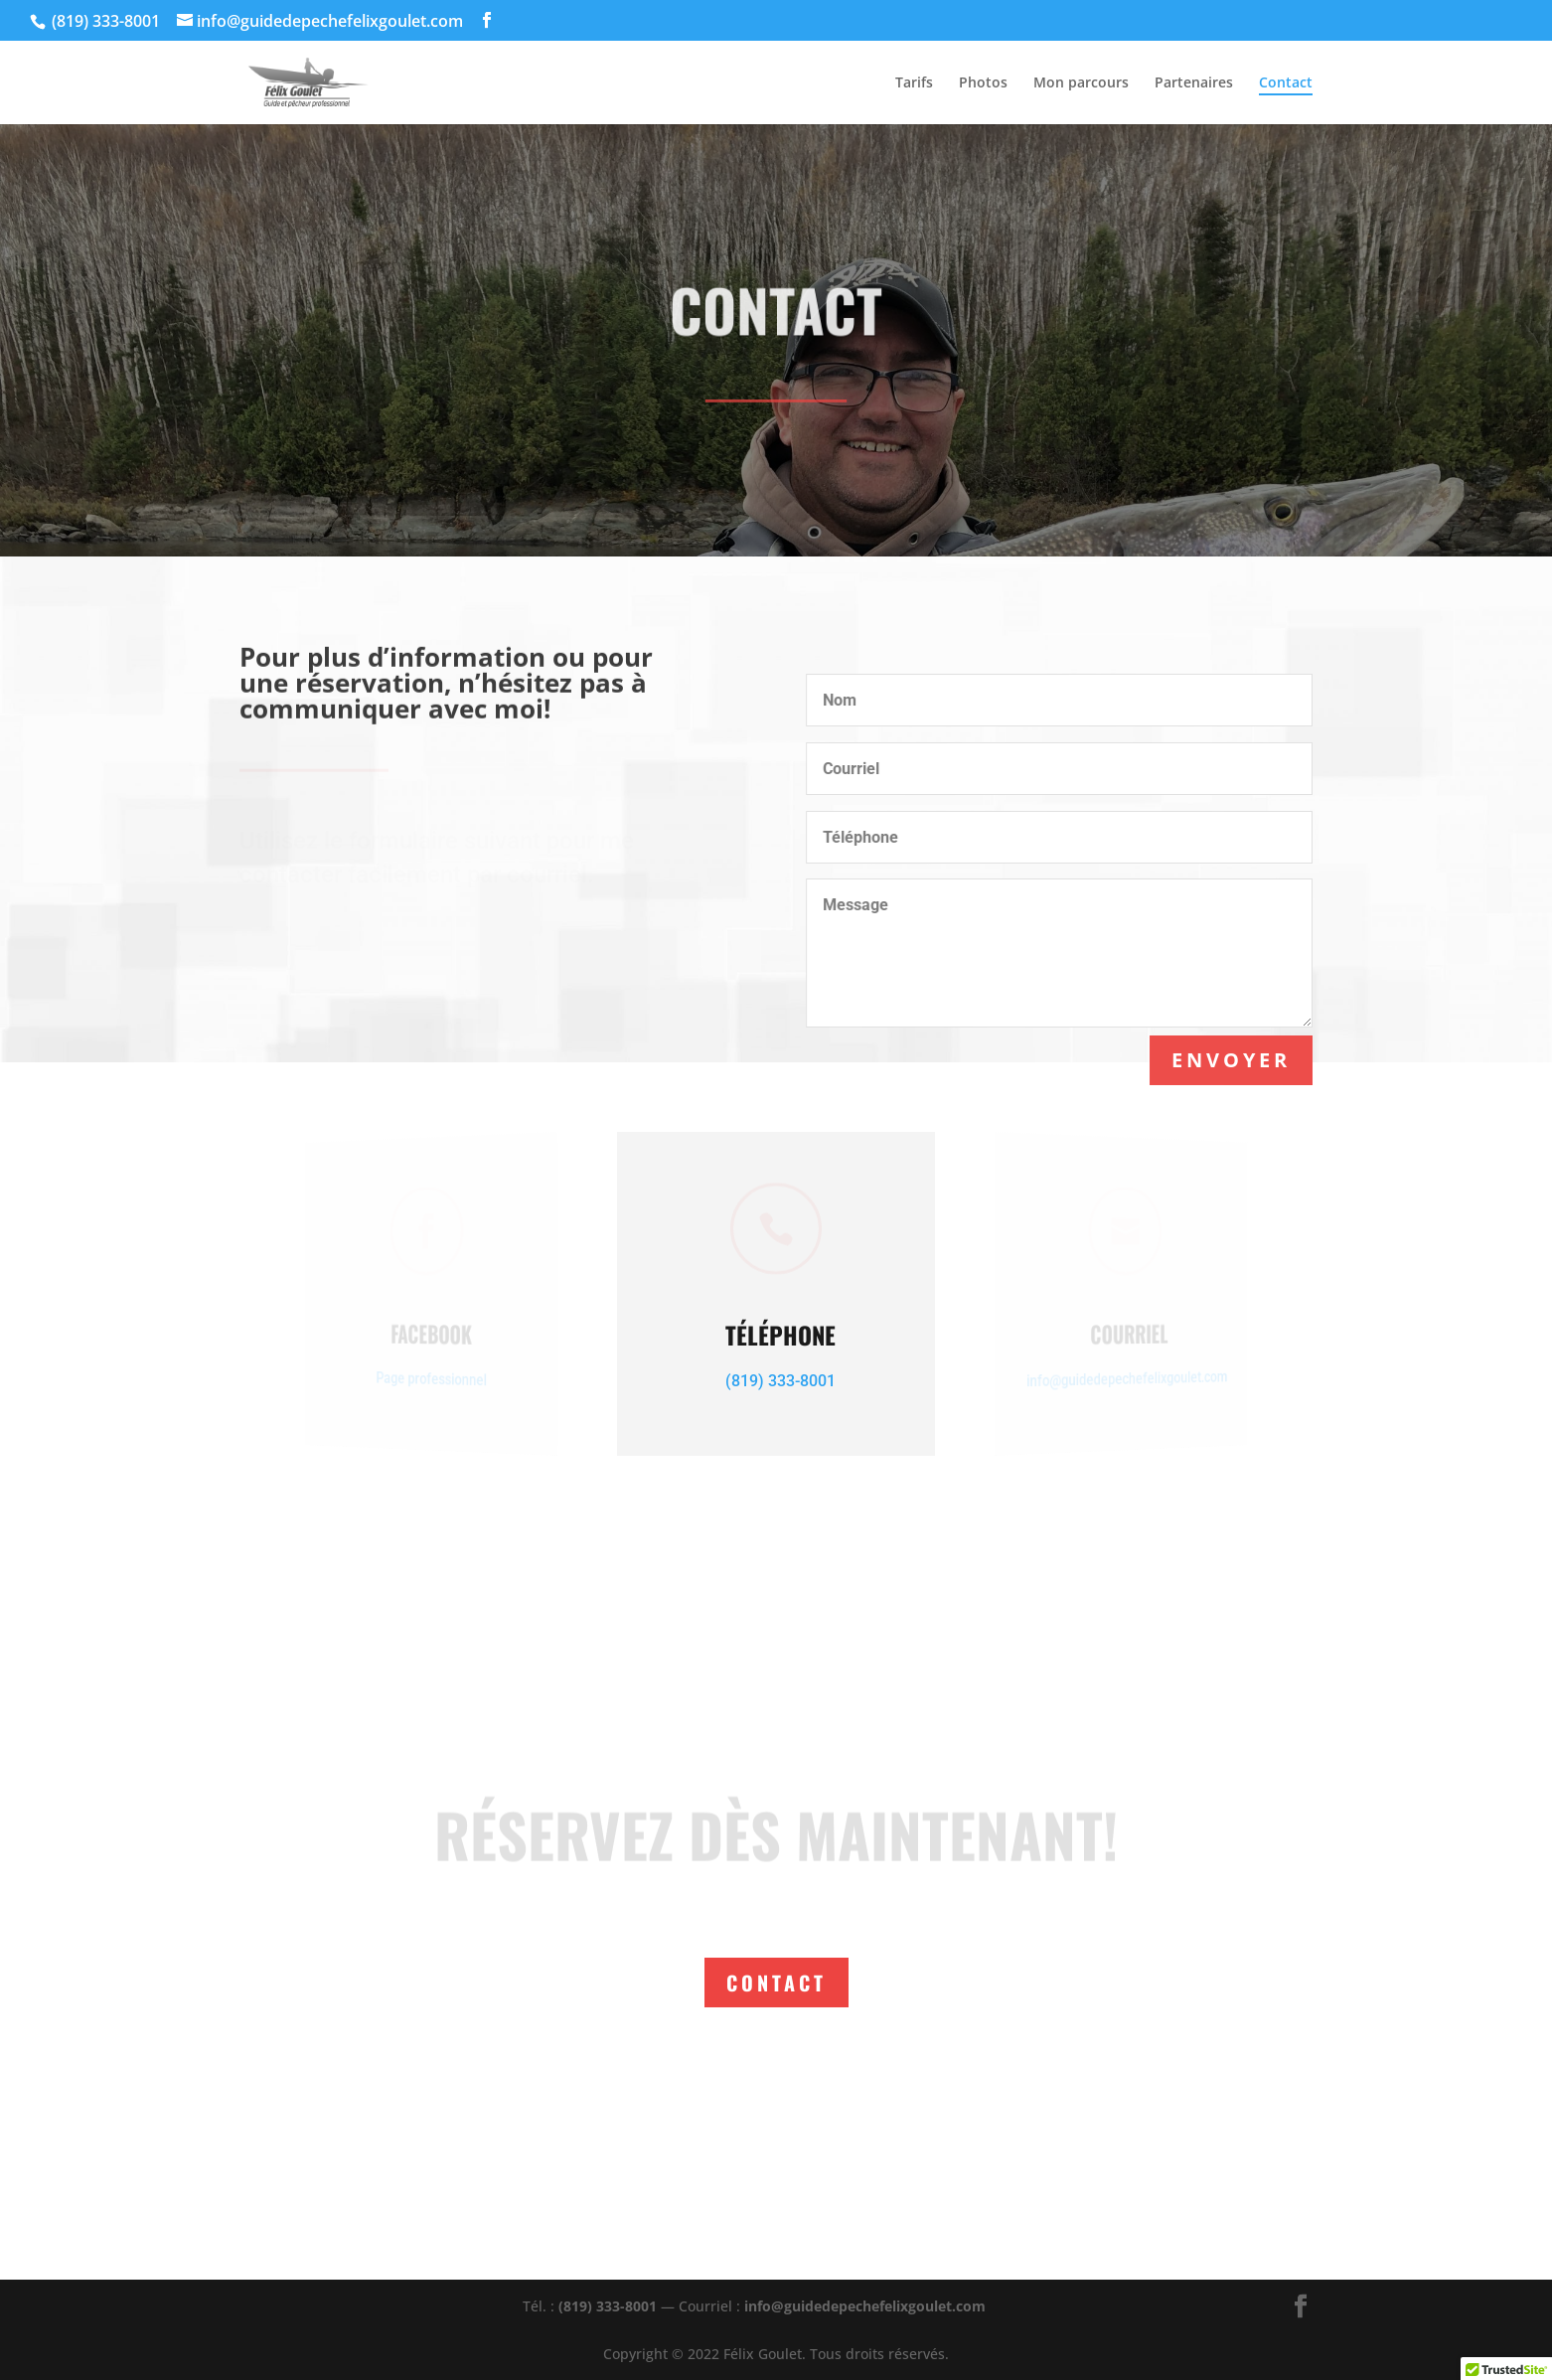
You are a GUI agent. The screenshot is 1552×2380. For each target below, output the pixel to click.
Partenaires (1194, 83)
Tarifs (914, 83)
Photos (983, 83)
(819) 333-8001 (607, 2306)
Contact (1286, 83)
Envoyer (1231, 1059)
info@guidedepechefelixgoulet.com (865, 2306)
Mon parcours (1081, 83)
